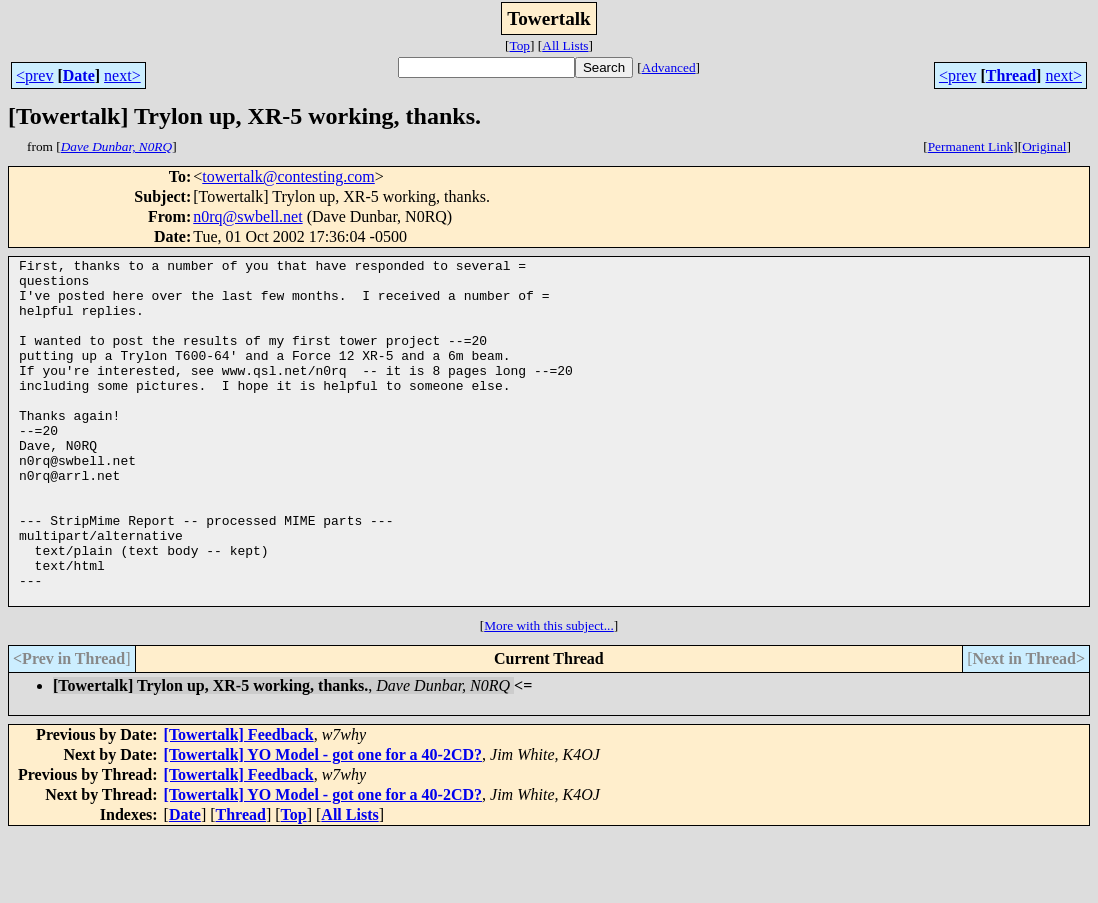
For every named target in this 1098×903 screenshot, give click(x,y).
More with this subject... (549, 694)
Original (1044, 146)
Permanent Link (971, 146)
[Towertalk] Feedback (239, 803)
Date (79, 75)
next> (122, 75)
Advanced (669, 67)
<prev (34, 75)
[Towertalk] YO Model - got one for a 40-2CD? (323, 823)
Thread (1011, 75)
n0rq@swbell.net (247, 216)
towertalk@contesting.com (288, 176)
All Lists (565, 45)
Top (519, 45)
